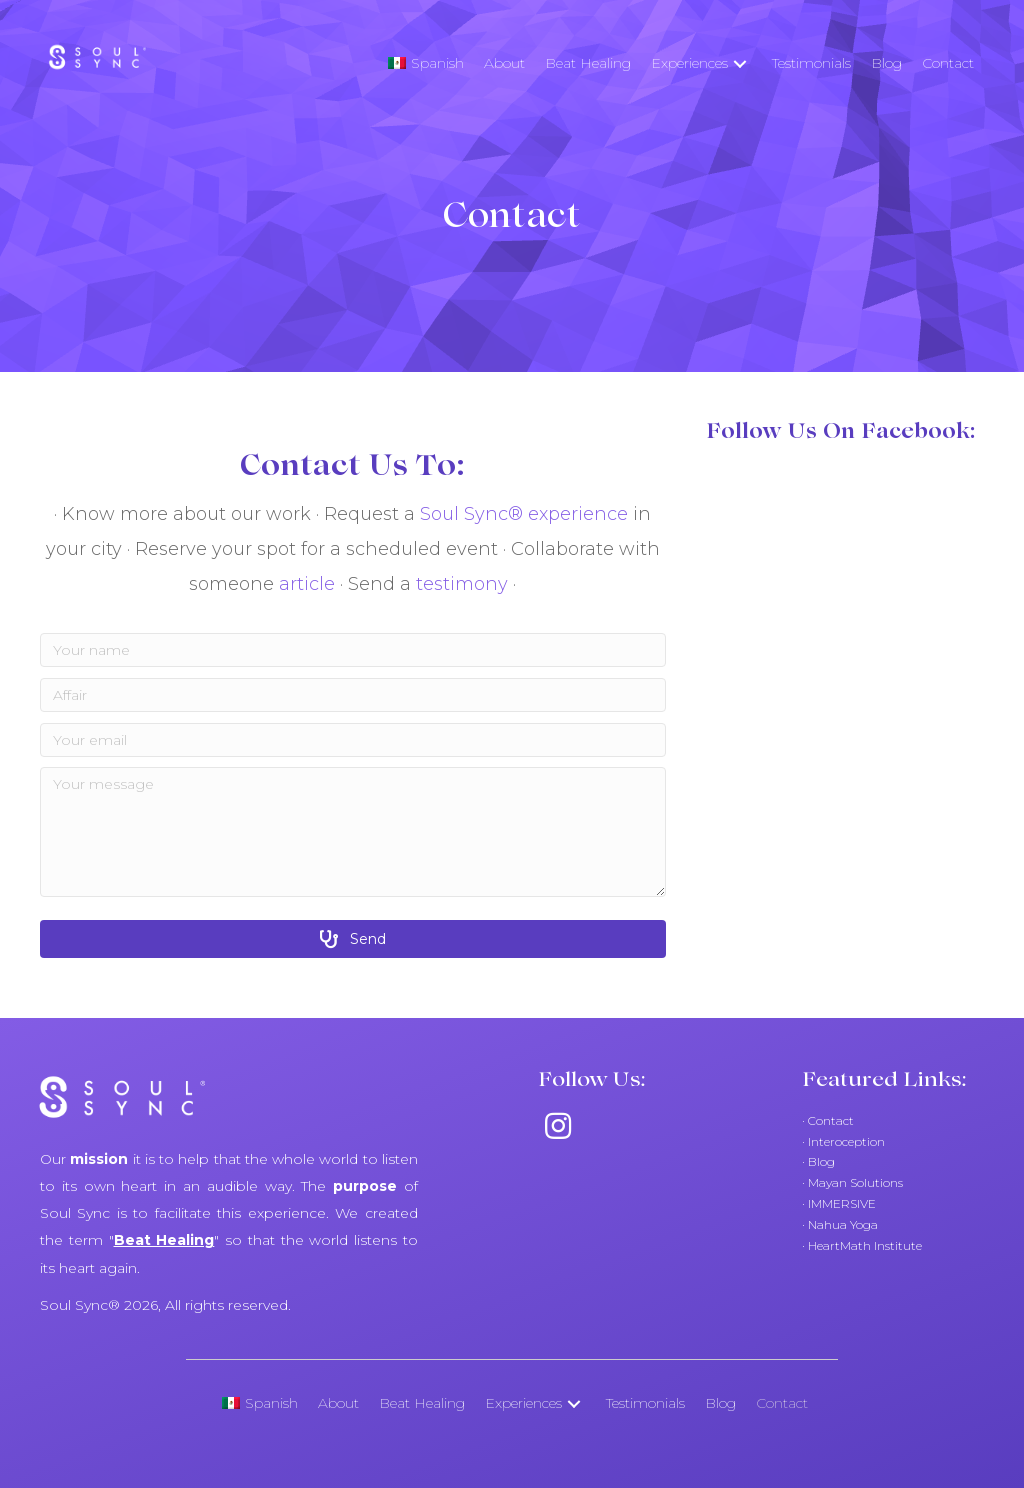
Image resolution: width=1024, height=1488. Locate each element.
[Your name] (353, 650)
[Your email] (353, 740)
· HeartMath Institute (862, 1245)
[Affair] (353, 695)
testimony (462, 584)
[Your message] (353, 832)
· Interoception (843, 1141)
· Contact (828, 1120)
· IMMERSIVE (839, 1203)
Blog (820, 1161)
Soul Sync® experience (524, 514)
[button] (740, 63)
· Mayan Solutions (852, 1182)
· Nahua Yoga (840, 1224)
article (309, 584)
